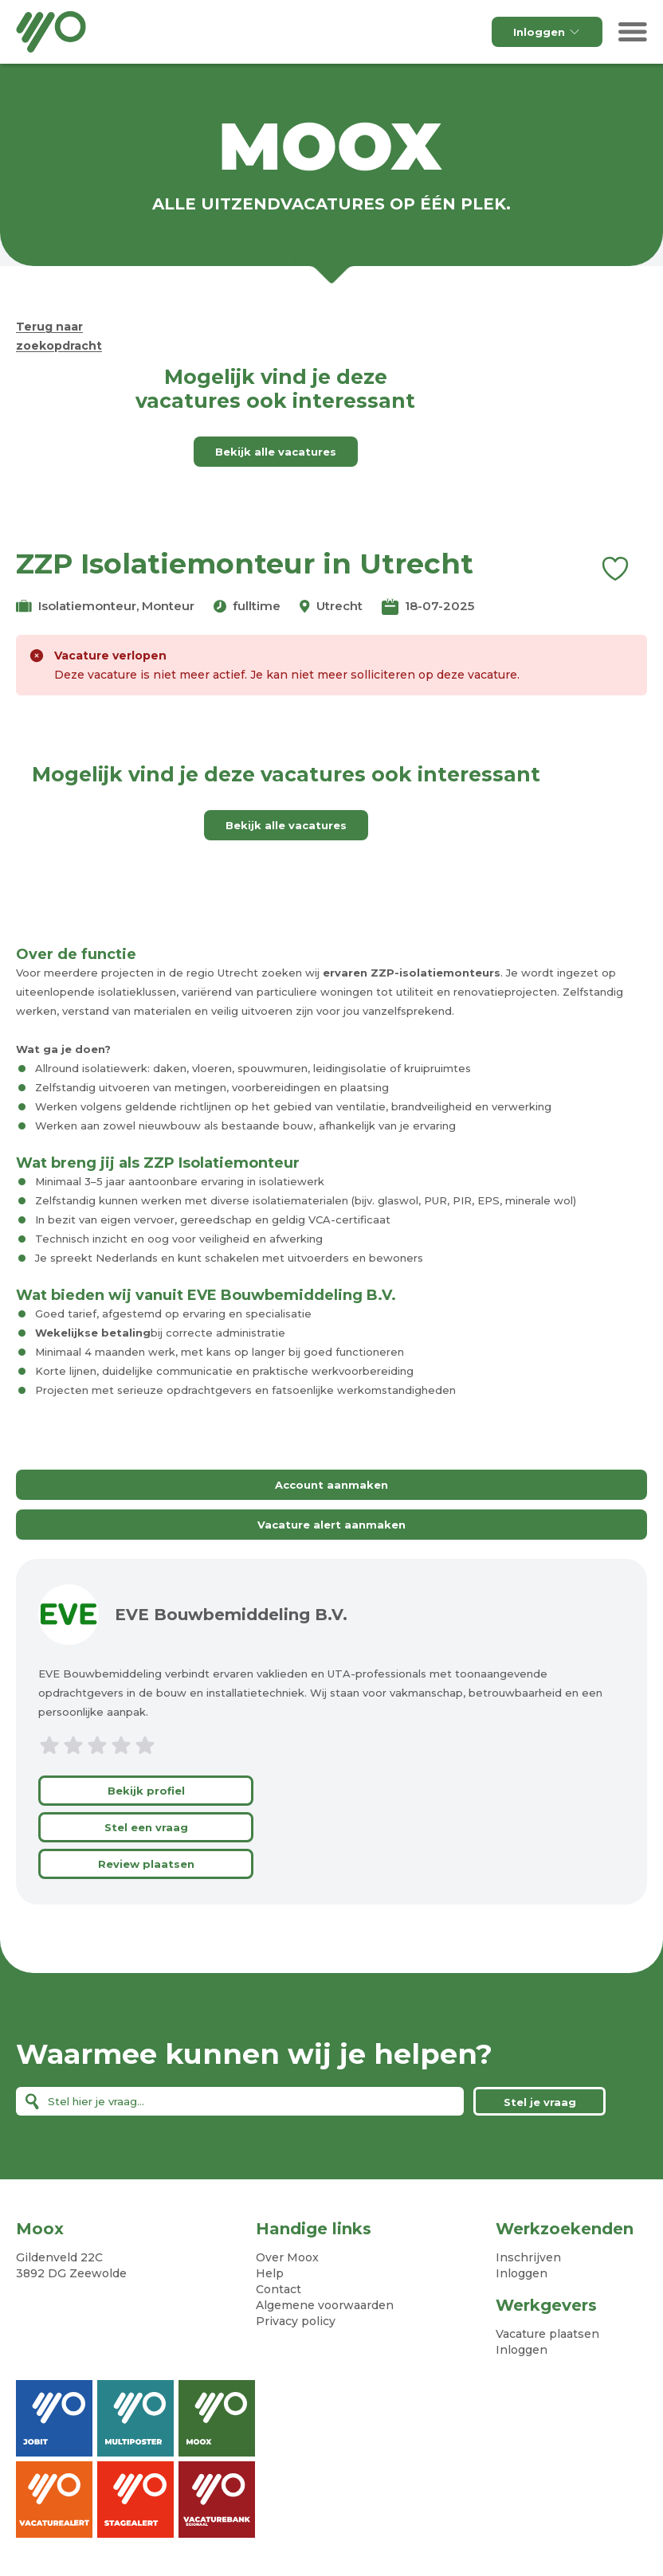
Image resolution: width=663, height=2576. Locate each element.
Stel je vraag (540, 2102)
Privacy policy (295, 2321)
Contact (278, 2289)
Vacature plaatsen (547, 2334)
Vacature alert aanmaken (331, 1524)
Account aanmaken (331, 1484)
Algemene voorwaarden (325, 2305)
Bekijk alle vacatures (275, 451)
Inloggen (547, 31)
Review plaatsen (146, 1864)
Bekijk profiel (146, 1790)
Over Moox (287, 2257)
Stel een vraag (146, 1827)
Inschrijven (528, 2257)
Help (270, 2273)
